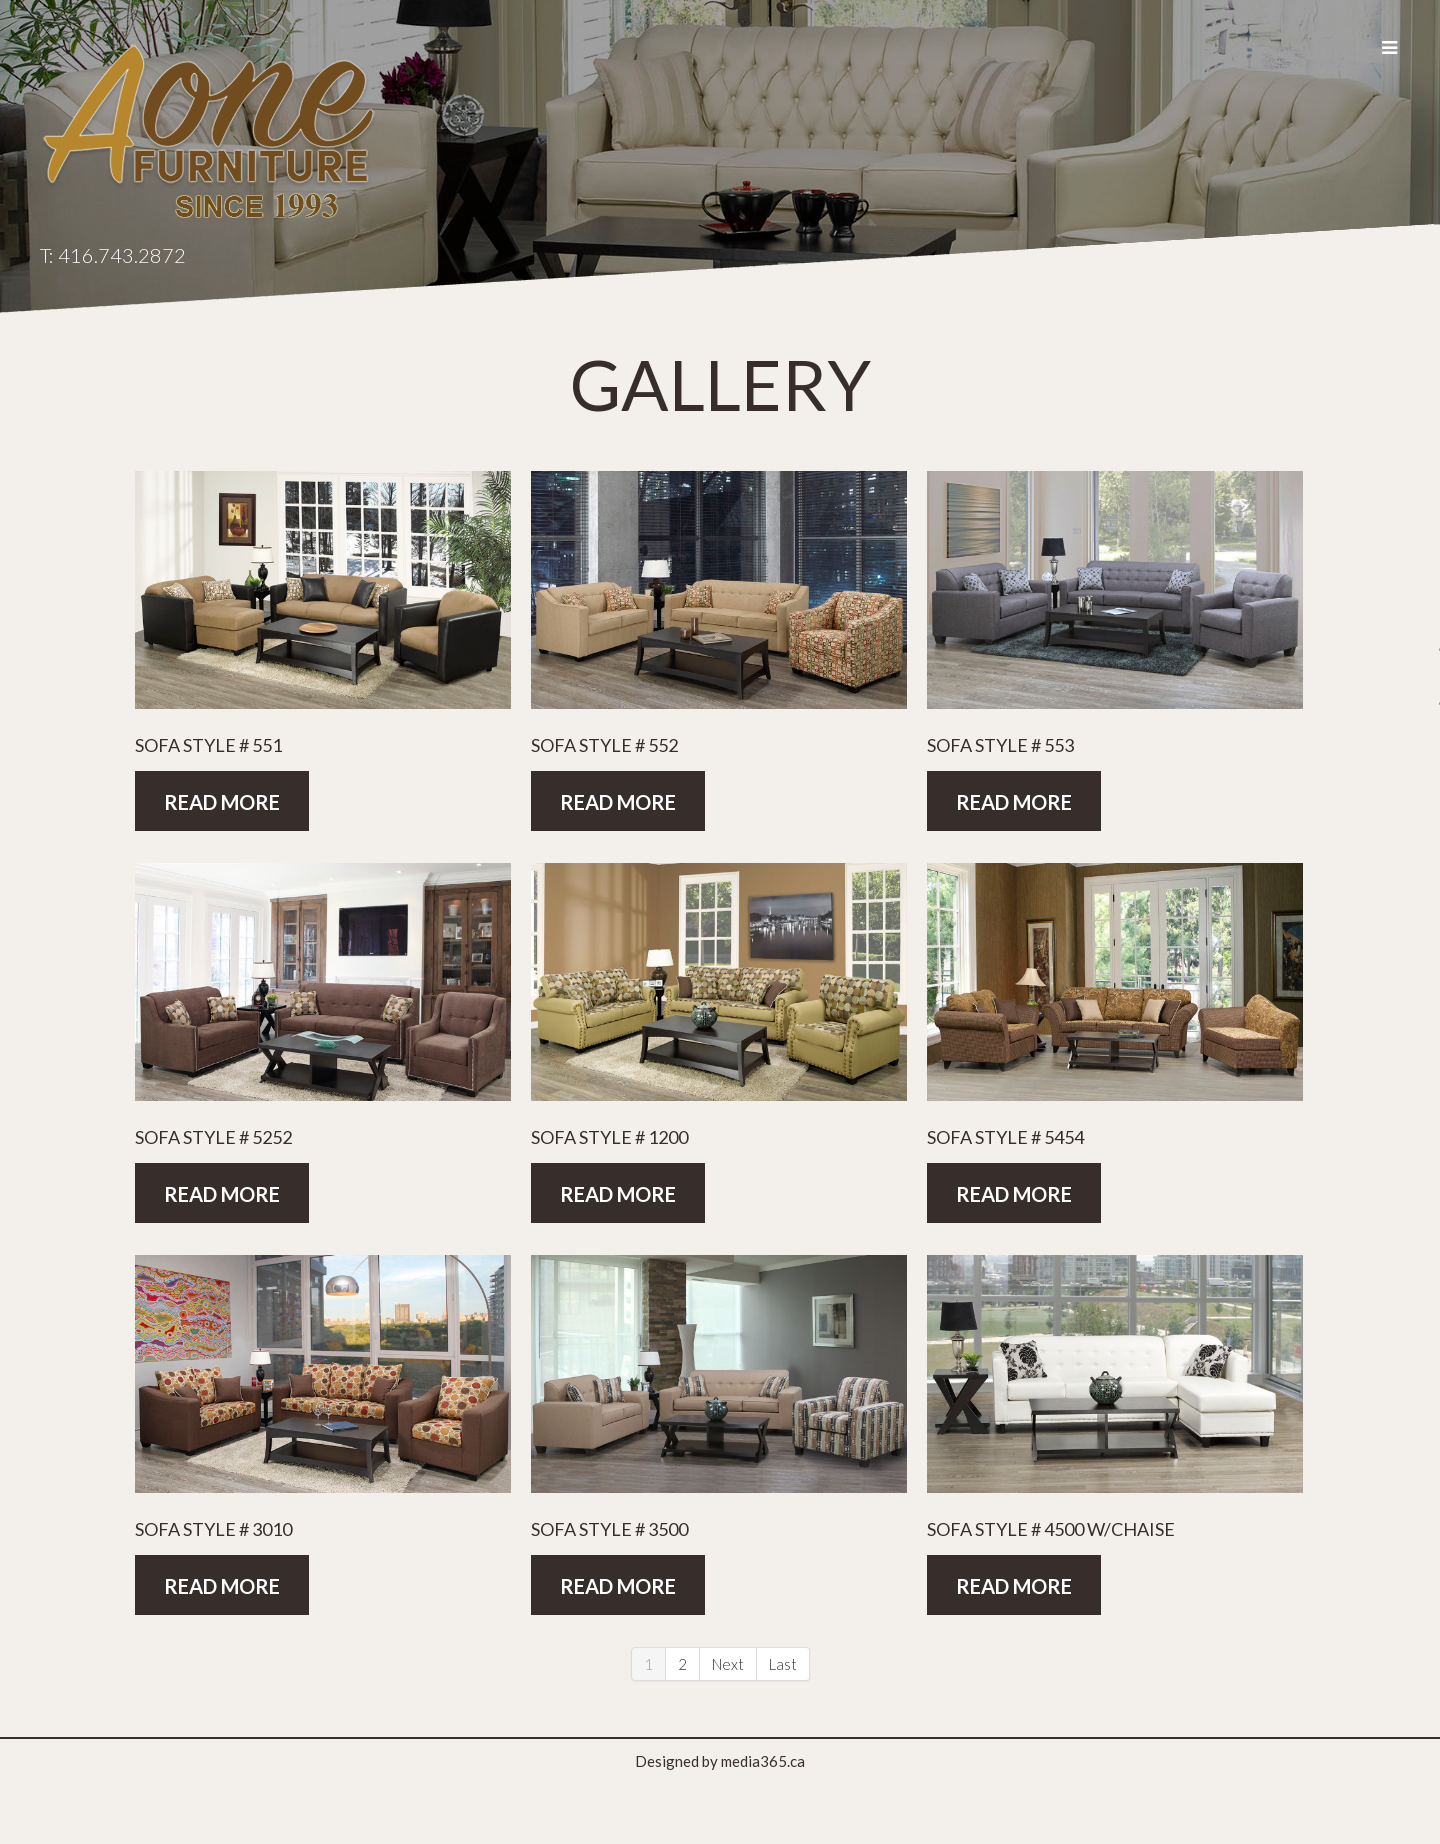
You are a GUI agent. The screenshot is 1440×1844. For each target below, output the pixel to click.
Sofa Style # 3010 (213, 1529)
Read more (222, 802)
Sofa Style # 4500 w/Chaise (1051, 1529)
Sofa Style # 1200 (609, 1137)
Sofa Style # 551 (208, 745)
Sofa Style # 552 (604, 745)
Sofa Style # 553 (1000, 745)
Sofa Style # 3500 (609, 1529)
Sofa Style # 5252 (213, 1137)
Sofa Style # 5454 (1005, 1137)
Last (783, 1664)
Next (728, 1664)
